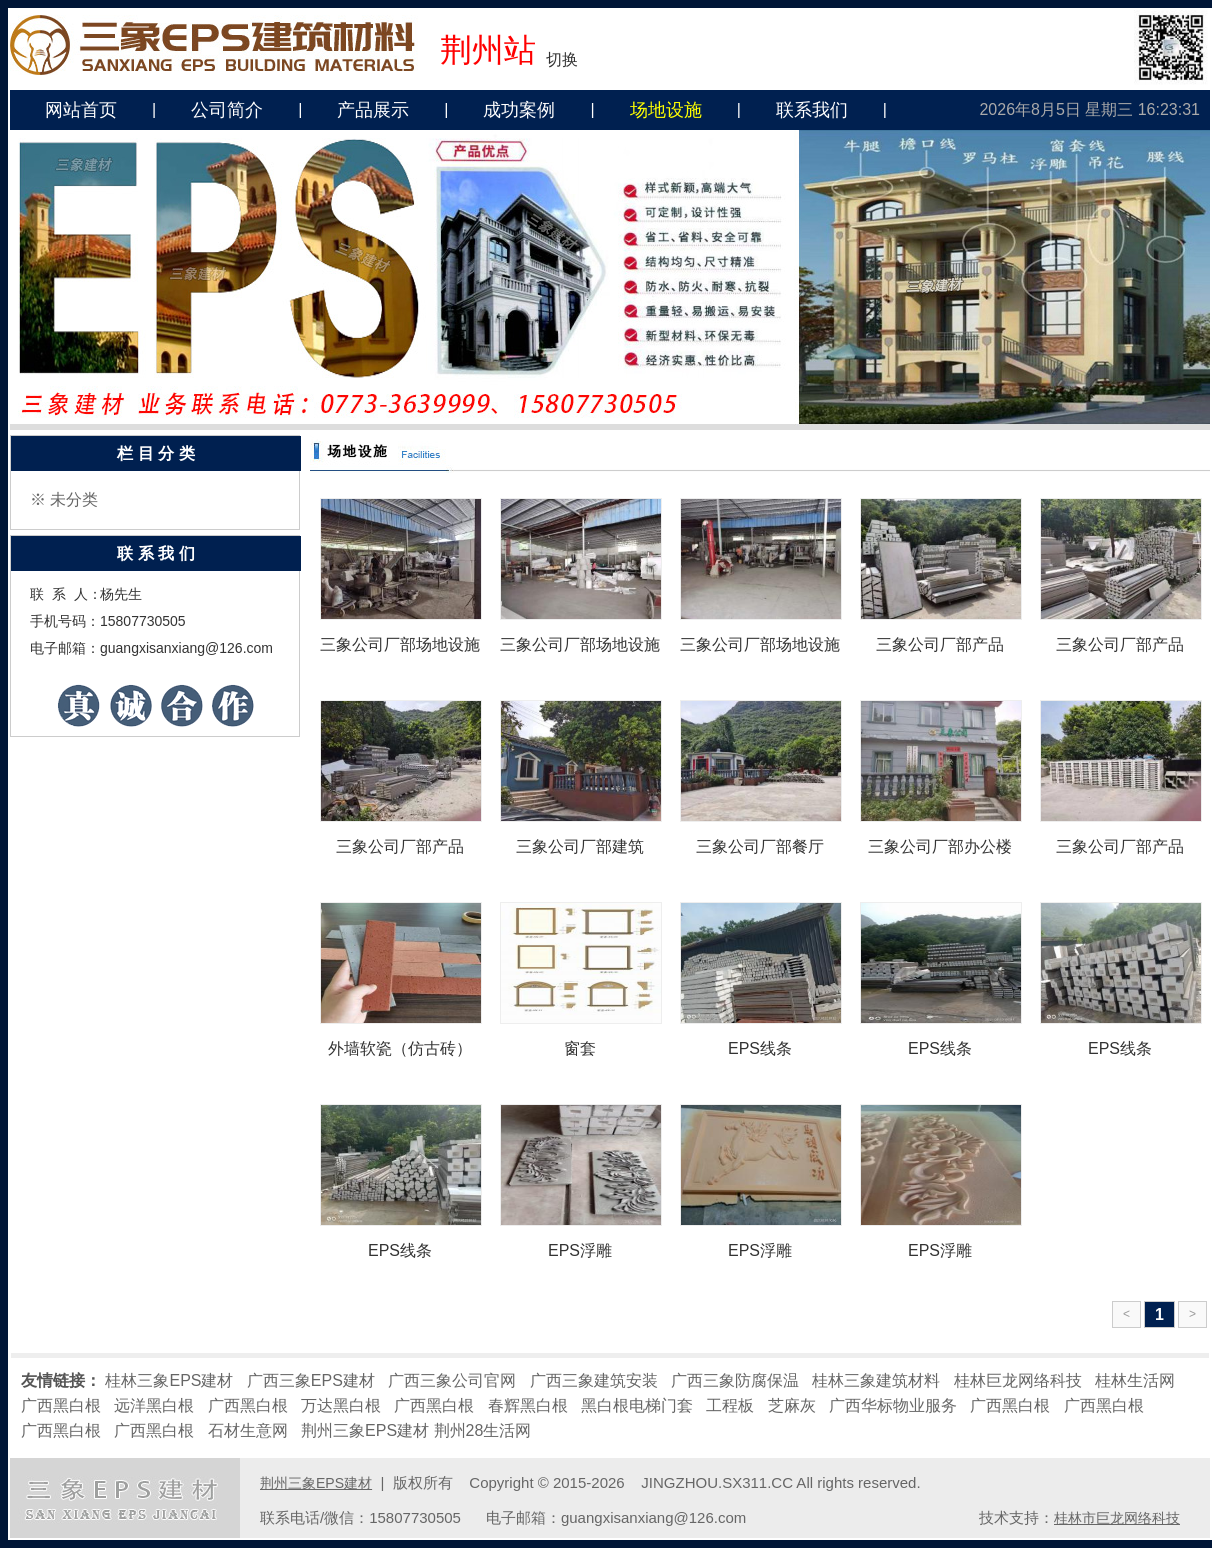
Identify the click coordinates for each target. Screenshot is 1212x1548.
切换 (562, 59)
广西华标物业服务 (893, 1405)
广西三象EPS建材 (311, 1380)
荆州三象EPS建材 (365, 1430)
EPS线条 (760, 1048)
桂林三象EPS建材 (169, 1380)
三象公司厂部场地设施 (400, 644)
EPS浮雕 (580, 1250)
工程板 (730, 1405)
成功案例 (519, 110)
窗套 (580, 1048)
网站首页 (81, 110)
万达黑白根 (341, 1405)
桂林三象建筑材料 (876, 1380)
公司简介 (227, 110)
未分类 (74, 499)
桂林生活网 (1135, 1380)
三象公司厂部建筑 (580, 846)
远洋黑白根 (154, 1405)
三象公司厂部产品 (940, 644)
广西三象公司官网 (452, 1380)
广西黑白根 (61, 1405)
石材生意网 (248, 1430)
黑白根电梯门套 (637, 1405)
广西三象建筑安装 (594, 1380)
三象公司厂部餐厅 (760, 846)
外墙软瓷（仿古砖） (400, 1048)
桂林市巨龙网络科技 (1117, 1518)
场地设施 (666, 110)
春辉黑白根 (528, 1405)
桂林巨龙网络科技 (1018, 1380)
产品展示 (373, 110)
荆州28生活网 (483, 1430)
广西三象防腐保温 (735, 1380)
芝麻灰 (792, 1405)
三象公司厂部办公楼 (940, 846)
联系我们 (812, 110)
